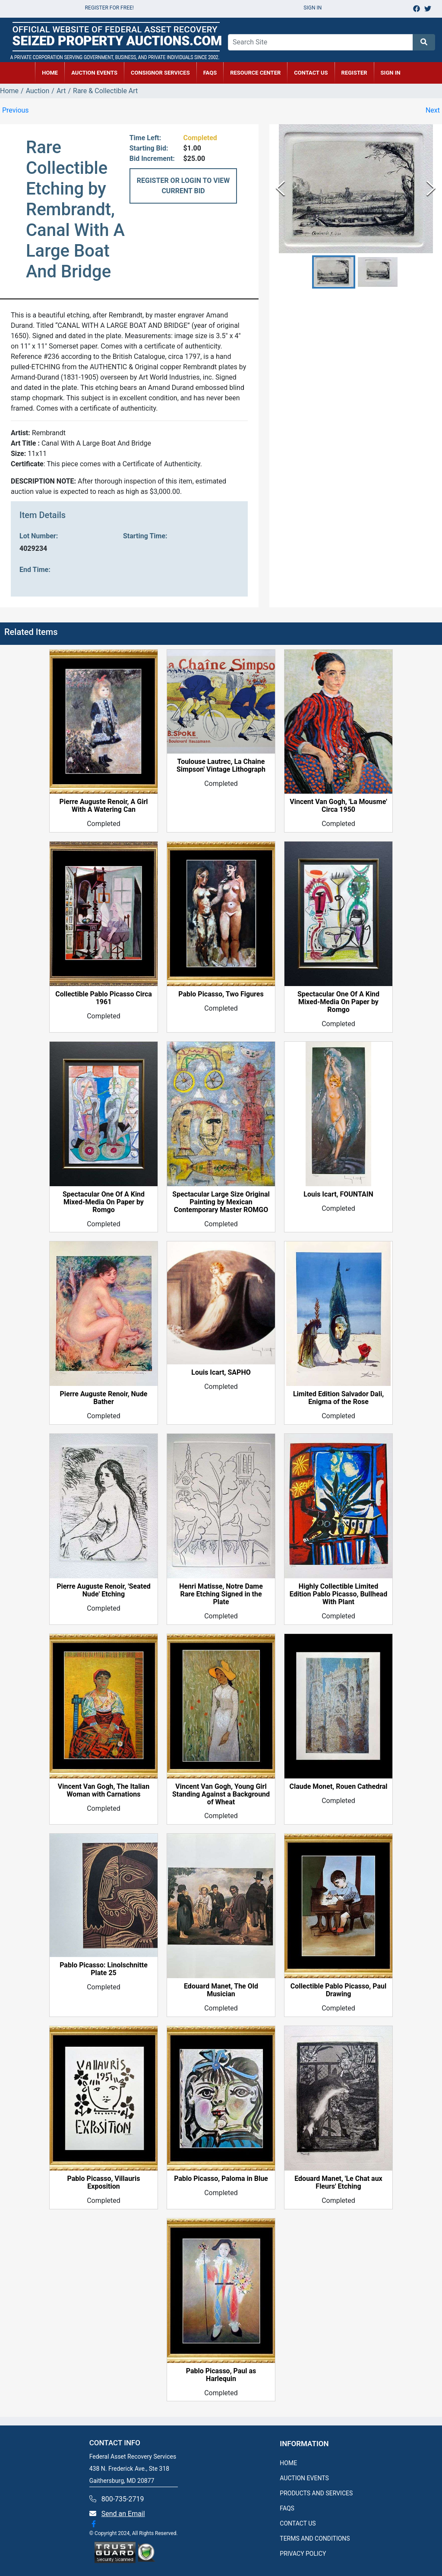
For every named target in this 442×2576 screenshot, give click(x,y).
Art (61, 91)
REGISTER (354, 72)
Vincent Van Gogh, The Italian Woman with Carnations (103, 1790)
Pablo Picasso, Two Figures (220, 994)
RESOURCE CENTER (255, 72)
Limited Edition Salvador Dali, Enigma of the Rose (338, 1398)
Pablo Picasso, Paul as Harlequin (221, 2375)
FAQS (287, 2508)
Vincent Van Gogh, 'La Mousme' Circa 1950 (338, 806)
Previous (15, 110)
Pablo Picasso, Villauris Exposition (103, 2182)
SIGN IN (391, 72)
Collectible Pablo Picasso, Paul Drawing (338, 1990)
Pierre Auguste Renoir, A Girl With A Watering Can (104, 806)
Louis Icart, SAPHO (220, 1372)
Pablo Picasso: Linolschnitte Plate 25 (104, 1969)
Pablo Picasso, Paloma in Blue (221, 2179)
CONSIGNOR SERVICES (160, 72)
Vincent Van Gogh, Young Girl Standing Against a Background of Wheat (221, 1794)
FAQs (210, 72)
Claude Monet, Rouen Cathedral (338, 1787)
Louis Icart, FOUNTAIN (338, 1194)
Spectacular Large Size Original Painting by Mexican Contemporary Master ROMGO (220, 1202)
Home (9, 91)
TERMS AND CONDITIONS (315, 2538)
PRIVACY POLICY (303, 2553)
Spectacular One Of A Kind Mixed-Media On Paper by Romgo (338, 1002)
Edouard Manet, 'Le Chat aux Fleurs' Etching (338, 2182)
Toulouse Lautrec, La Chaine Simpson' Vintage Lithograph (221, 765)
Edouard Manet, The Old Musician (221, 1990)
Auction (38, 91)
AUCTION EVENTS (94, 72)
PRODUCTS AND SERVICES (316, 2493)
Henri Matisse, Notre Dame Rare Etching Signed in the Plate (221, 1594)
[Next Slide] (431, 189)
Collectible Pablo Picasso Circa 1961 (103, 998)
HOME (50, 72)
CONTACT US (311, 72)
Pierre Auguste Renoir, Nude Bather (104, 1398)
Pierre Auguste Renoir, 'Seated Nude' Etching (104, 1590)
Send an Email (123, 2514)
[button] (333, 272)
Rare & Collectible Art (105, 91)
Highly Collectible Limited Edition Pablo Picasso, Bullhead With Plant (338, 1594)
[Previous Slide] (280, 189)
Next (433, 110)
